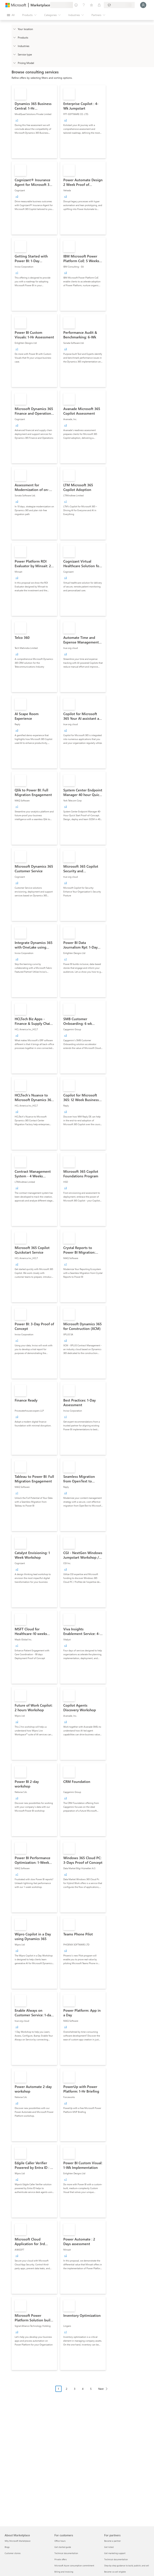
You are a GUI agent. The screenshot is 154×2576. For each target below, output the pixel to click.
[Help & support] (84, 5)
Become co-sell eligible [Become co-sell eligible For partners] (115, 2571)
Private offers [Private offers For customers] (60, 2559)
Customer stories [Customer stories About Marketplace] (13, 2553)
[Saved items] (91, 5)
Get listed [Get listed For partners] (108, 2547)
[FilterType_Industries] (14, 46)
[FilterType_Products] (14, 37)
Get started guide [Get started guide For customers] (62, 2547)
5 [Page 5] (91, 2389)
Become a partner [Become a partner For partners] (112, 2540)
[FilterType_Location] (14, 29)
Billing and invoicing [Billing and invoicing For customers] (63, 2571)
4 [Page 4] (83, 2389)
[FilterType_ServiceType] (14, 54)
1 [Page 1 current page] (58, 2389)
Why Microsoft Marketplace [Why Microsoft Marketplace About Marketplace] (17, 2540)
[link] (34, 121)
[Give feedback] (76, 5)
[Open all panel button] (10, 15)
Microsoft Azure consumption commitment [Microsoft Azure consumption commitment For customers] (74, 2565)
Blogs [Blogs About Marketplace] (7, 2547)
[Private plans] (99, 5)
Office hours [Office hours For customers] (60, 2540)
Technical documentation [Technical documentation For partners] (116, 2559)
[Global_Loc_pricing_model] (14, 63)
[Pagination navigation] (83, 2391)
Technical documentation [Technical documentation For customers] (66, 2553)
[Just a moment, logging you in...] (143, 5)
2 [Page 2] (66, 2389)
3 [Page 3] (74, 2389)
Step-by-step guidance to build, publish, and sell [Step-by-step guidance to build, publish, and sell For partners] (126, 2565)
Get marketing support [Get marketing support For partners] (114, 2553)
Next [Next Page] (101, 2389)
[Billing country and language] (119, 5)
